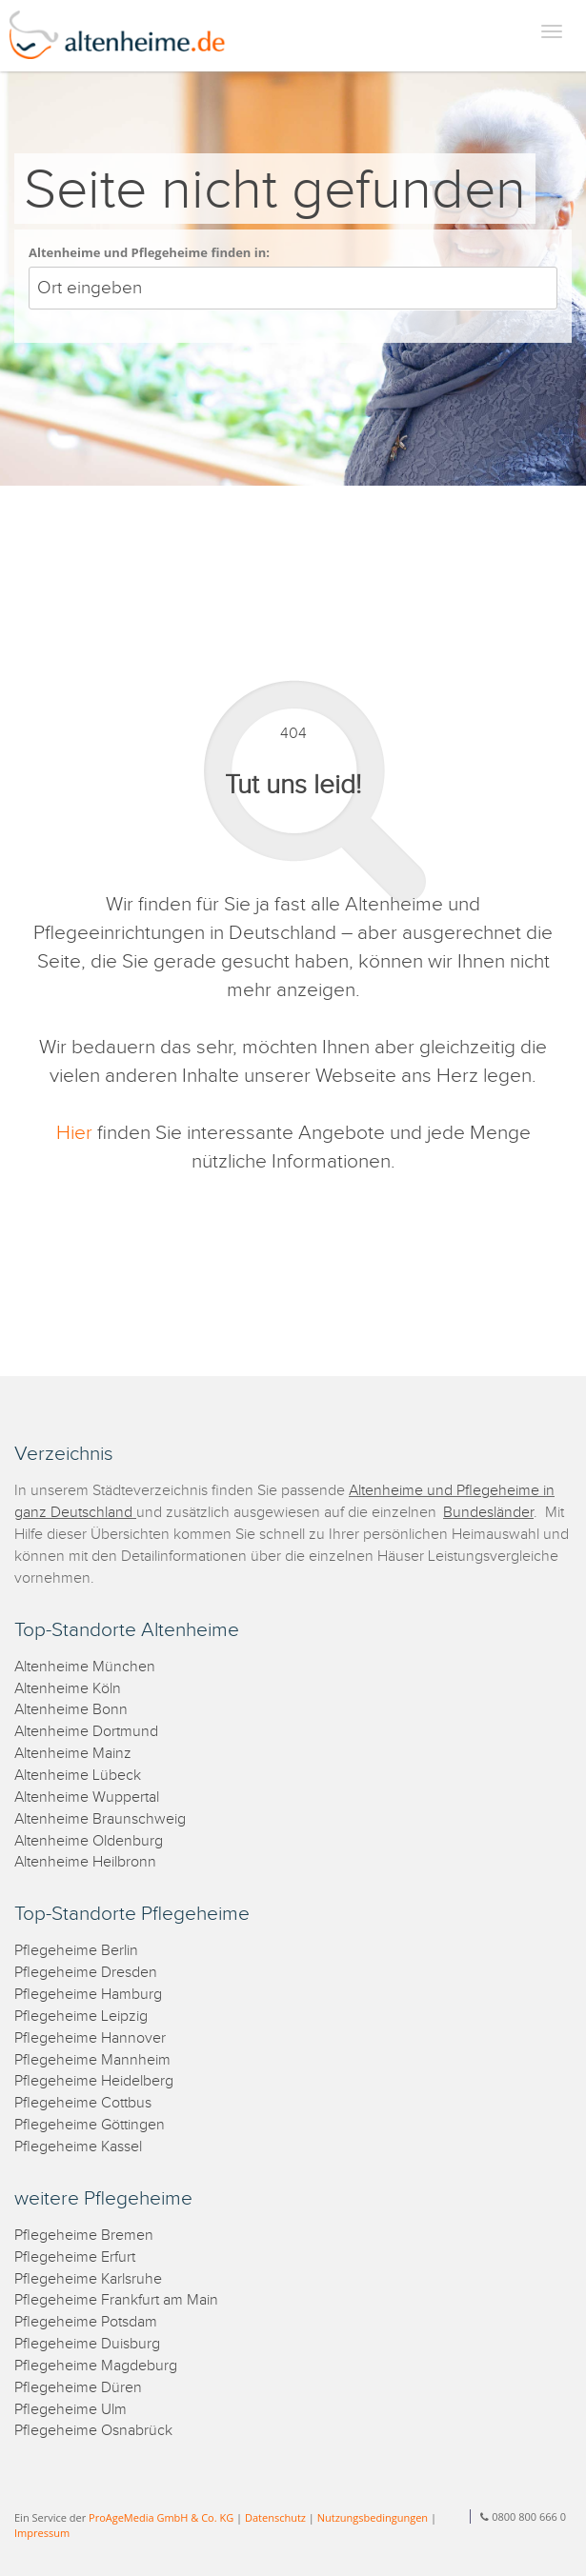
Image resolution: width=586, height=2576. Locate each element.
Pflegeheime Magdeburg (95, 2366)
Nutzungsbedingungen (372, 2517)
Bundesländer (488, 1513)
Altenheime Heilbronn (85, 1862)
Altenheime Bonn (71, 1710)
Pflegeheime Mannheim (92, 2060)
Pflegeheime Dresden (85, 1973)
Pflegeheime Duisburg (87, 2344)
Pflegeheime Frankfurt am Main (116, 2300)
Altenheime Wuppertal (86, 1797)
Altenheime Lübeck (77, 1776)
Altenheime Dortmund (86, 1732)
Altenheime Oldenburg (88, 1841)
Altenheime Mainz (72, 1754)
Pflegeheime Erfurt (74, 2257)
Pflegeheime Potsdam (85, 2322)
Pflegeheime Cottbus (83, 2103)
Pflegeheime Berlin (76, 1951)
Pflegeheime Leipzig (81, 2016)
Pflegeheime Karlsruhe (88, 2279)
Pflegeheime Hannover (90, 2038)
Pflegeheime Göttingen (89, 2125)
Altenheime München (84, 1667)
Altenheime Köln (67, 1689)
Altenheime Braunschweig (100, 1819)
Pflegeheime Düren (78, 2388)
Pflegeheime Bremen (83, 2236)
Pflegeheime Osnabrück (93, 2431)
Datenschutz (275, 2517)
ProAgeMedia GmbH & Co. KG (161, 2517)
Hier (74, 1133)
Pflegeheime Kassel (78, 2147)
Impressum (42, 2533)
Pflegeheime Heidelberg (93, 2081)
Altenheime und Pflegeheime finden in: (149, 252)
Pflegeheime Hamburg (88, 1995)
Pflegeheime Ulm (70, 2410)
